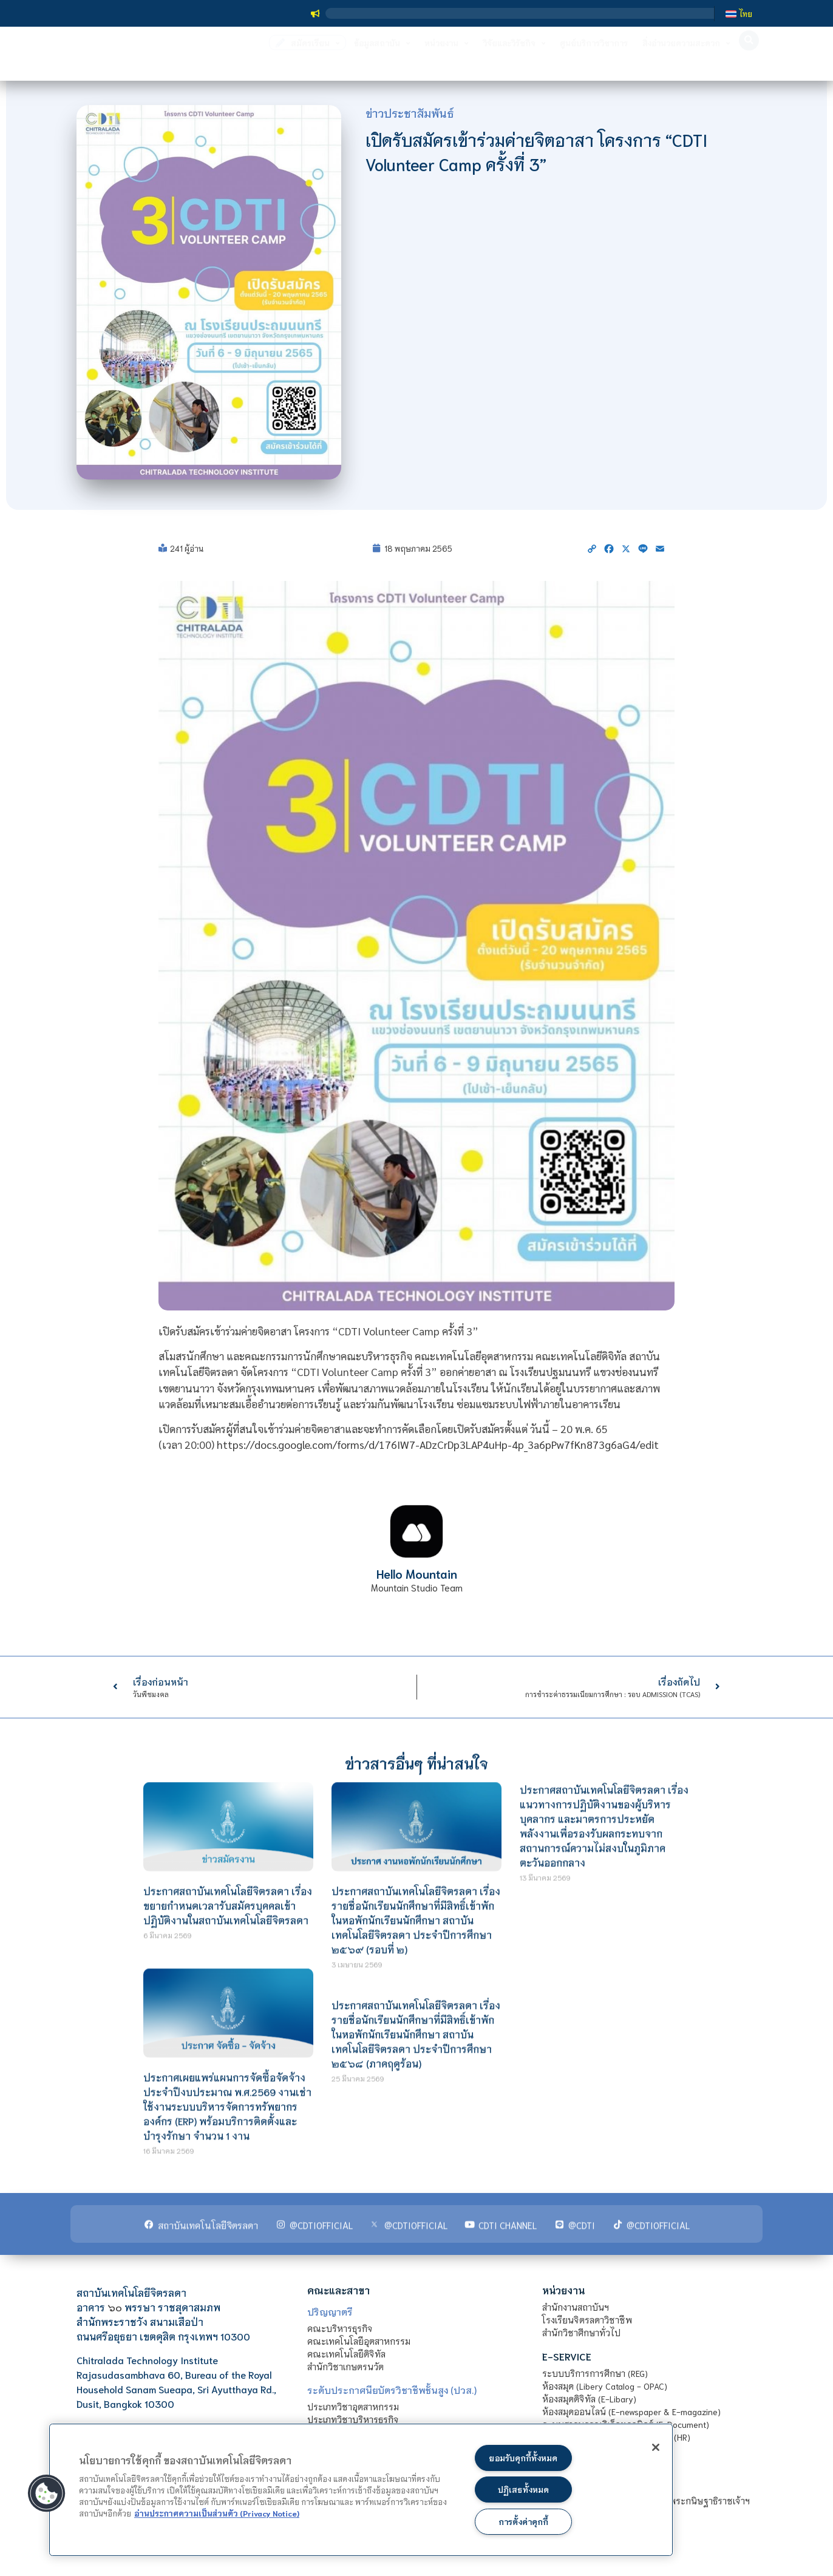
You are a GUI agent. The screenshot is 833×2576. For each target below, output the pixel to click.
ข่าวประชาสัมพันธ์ (409, 113)
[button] (749, 59)
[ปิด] (647, 2449)
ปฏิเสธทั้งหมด (523, 2487)
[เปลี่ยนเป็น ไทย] (738, 13)
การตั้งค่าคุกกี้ (523, 2521)
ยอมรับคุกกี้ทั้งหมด (523, 2455)
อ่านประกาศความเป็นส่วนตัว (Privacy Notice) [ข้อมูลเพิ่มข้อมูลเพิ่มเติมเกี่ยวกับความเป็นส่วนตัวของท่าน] (216, 2511)
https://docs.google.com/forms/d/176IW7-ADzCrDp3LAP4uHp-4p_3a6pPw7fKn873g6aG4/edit (438, 1444)
